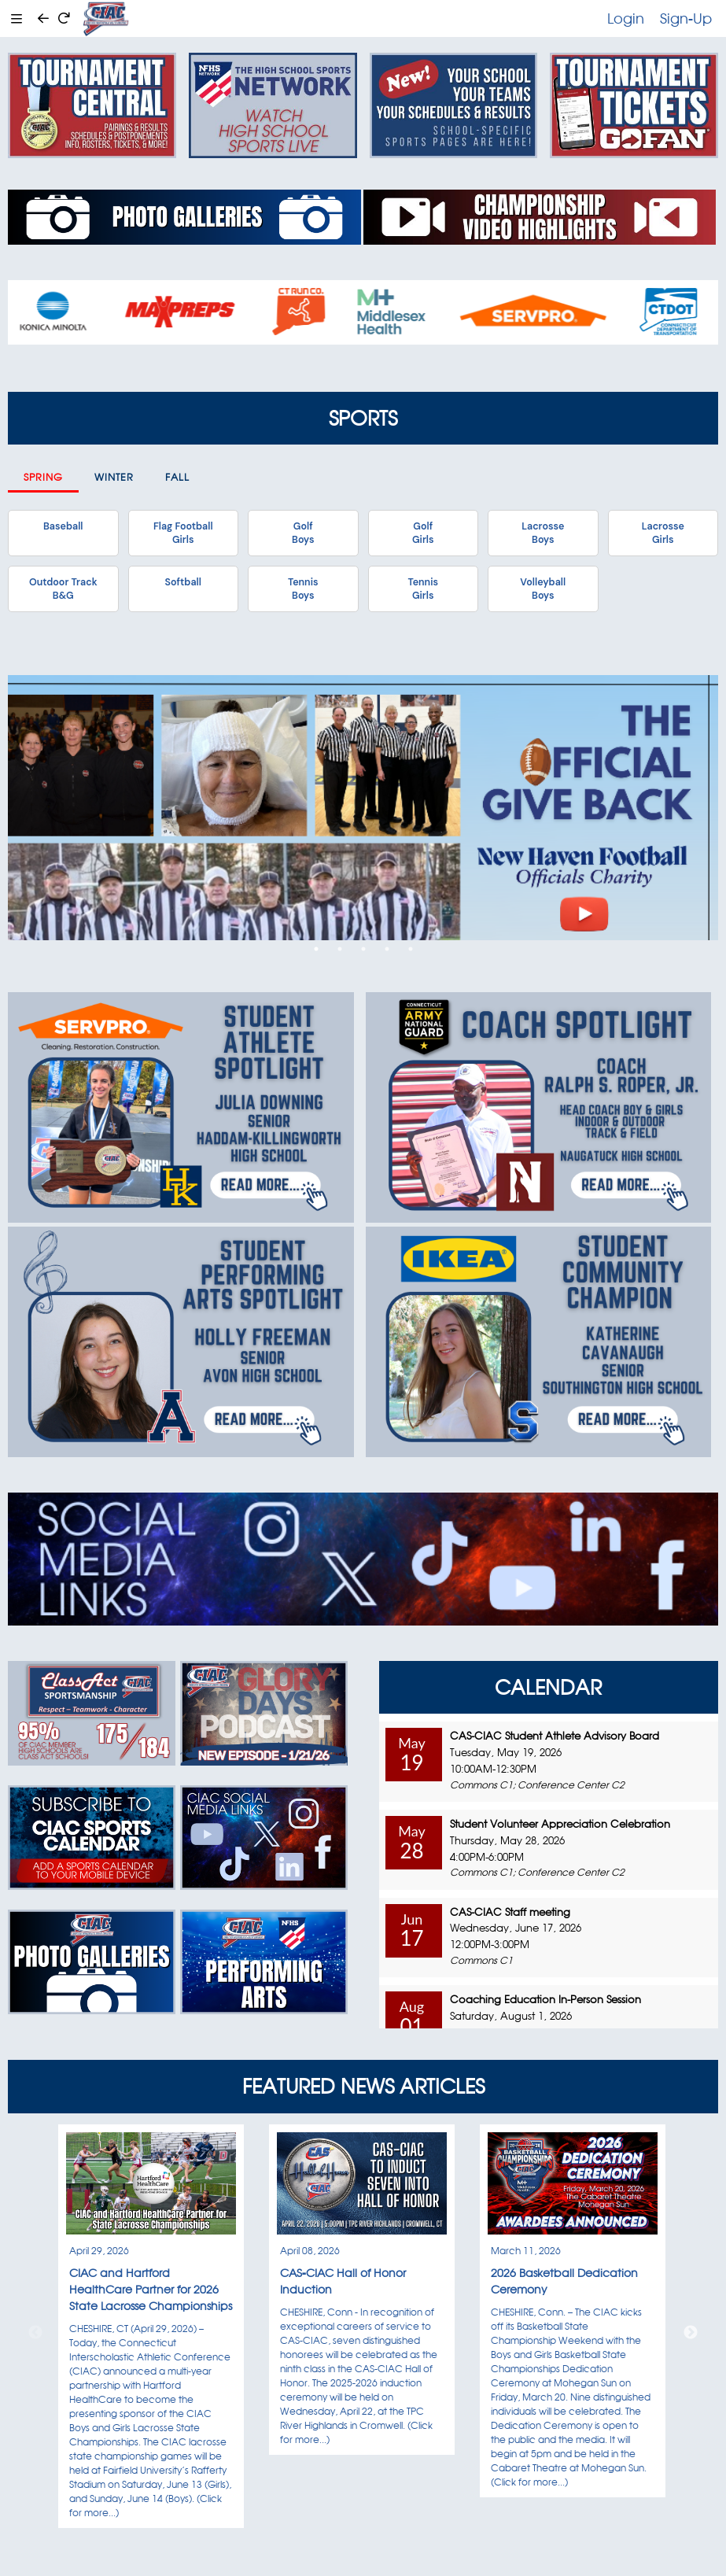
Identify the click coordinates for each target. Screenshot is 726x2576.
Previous (35, 2333)
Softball (183, 582)
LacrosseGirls (663, 532)
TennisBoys (303, 588)
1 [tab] (316, 949)
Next (690, 2333)
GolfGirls (423, 532)
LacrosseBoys (542, 532)
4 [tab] (387, 949)
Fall (177, 477)
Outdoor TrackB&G (63, 588)
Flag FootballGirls (183, 532)
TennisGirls (423, 588)
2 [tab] (340, 949)
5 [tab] (410, 949)
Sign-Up (686, 18)
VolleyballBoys (543, 588)
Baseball (63, 526)
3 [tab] (363, 949)
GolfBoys (303, 532)
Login (625, 18)
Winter (114, 477)
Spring (43, 477)
